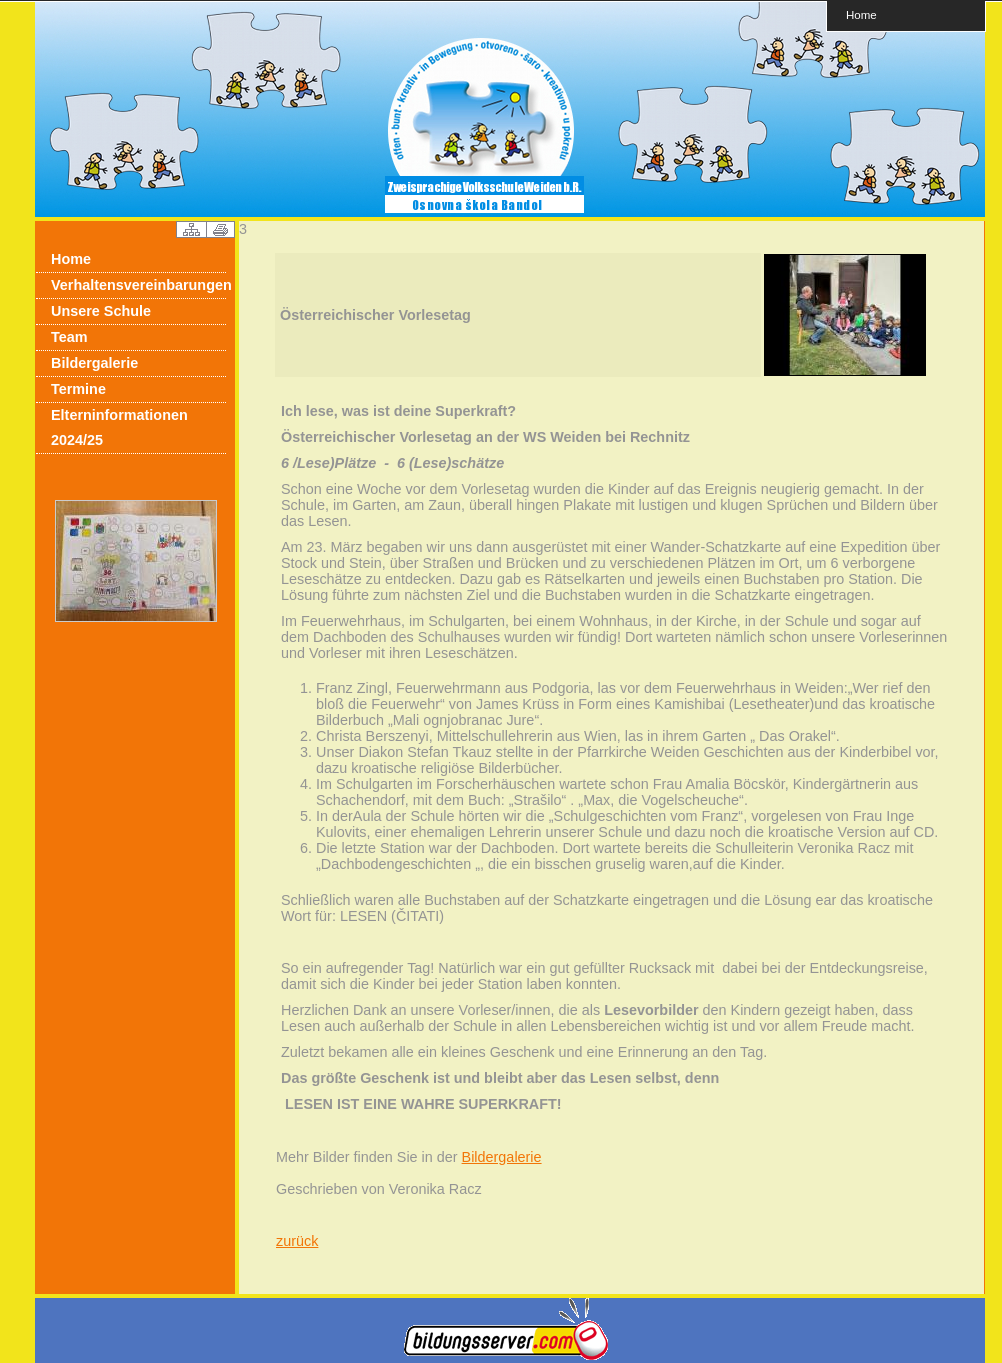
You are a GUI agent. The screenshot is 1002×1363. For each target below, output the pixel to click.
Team (69, 337)
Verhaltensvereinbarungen (138, 285)
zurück (297, 1241)
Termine (78, 389)
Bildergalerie (94, 363)
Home (861, 14)
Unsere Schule (101, 311)
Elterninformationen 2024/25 (119, 427)
